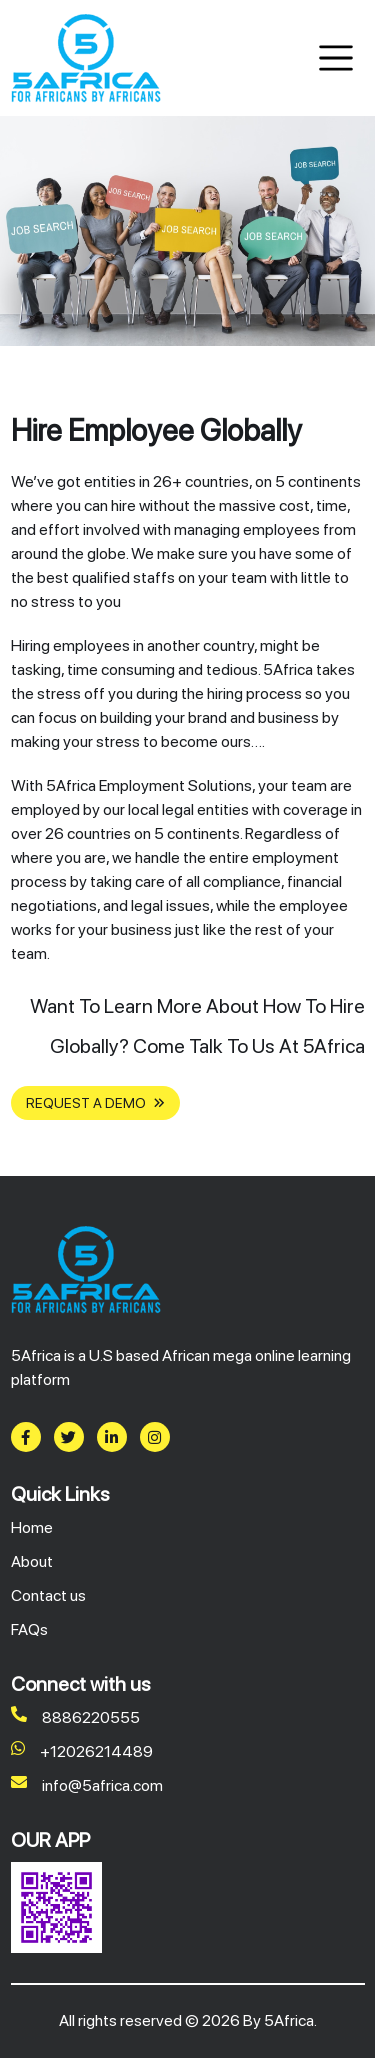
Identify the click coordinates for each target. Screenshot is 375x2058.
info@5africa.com (87, 1786)
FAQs (29, 1629)
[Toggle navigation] (336, 58)
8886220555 (75, 1718)
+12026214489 (82, 1752)
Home (32, 1527)
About (32, 1561)
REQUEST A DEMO (95, 1103)
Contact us (48, 1595)
